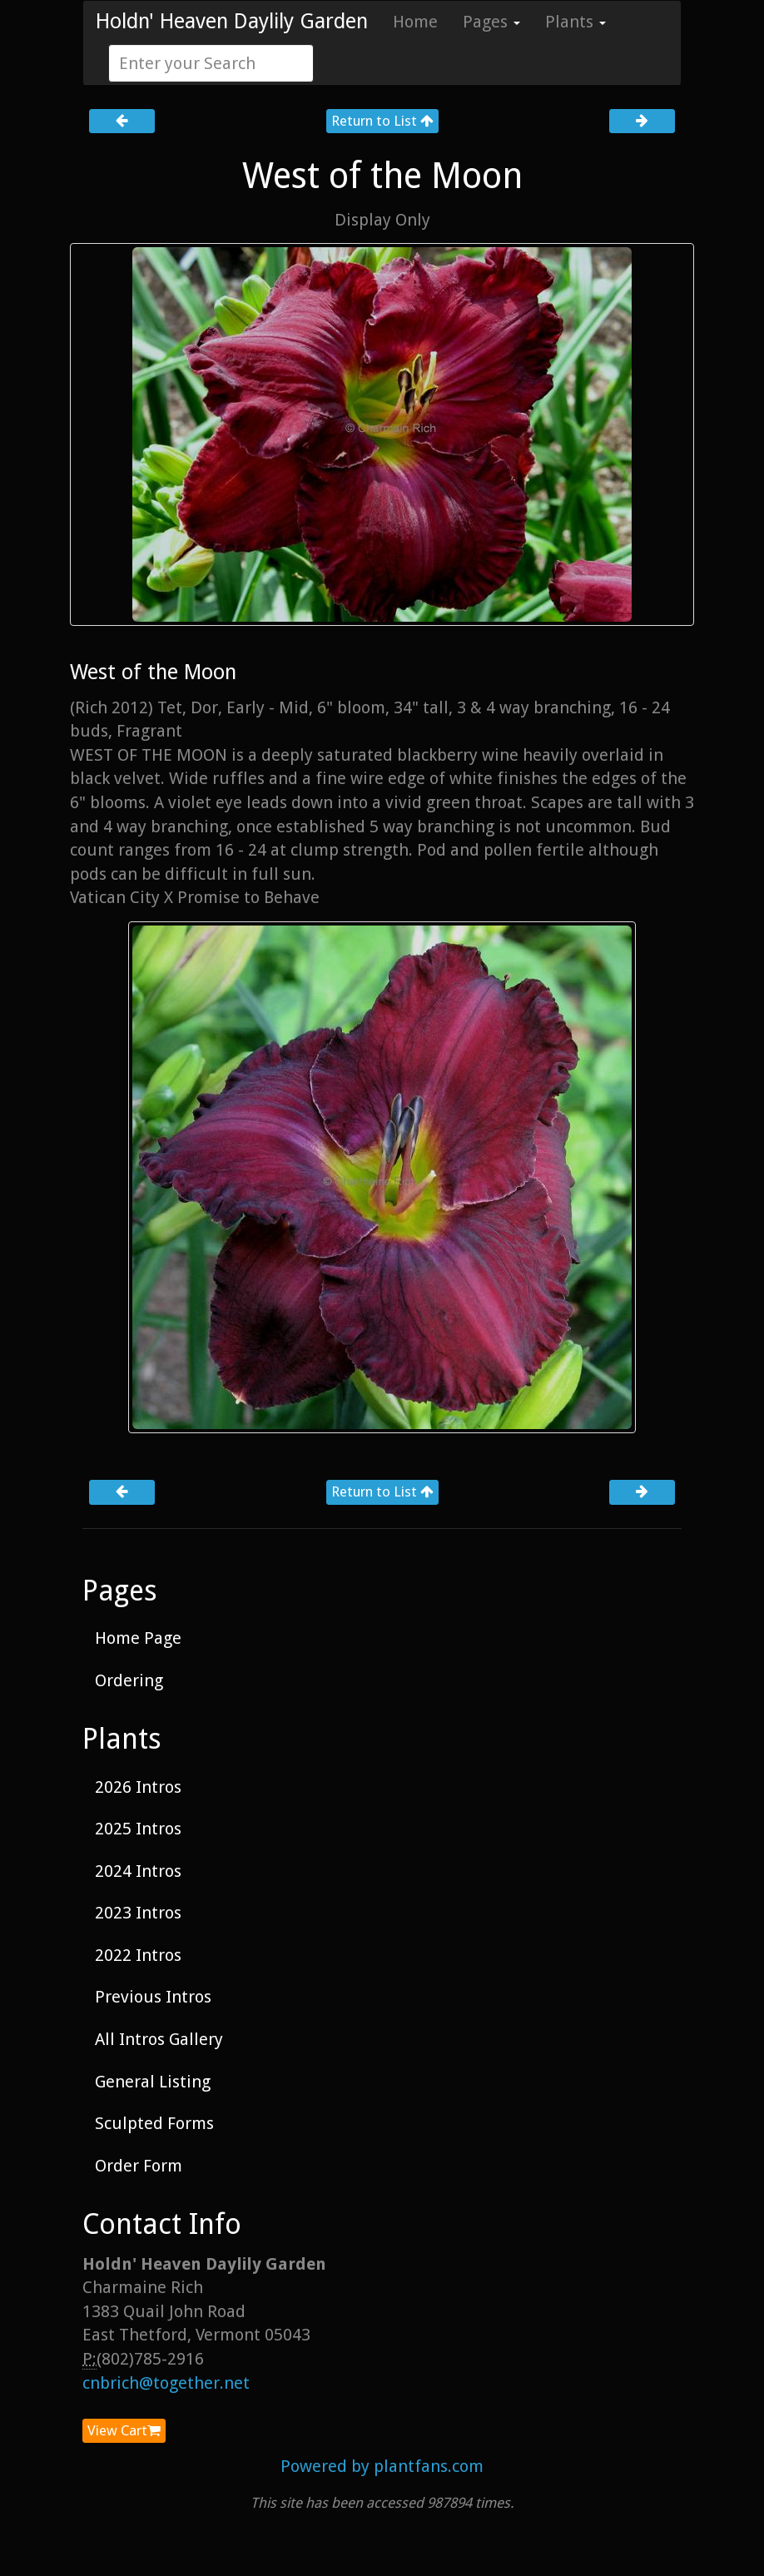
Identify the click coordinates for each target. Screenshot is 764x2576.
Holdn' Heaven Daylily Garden (232, 21)
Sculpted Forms (154, 2123)
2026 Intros (138, 1787)
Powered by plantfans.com (382, 2466)
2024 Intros (138, 1871)
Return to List (382, 120)
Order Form (138, 2166)
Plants (575, 22)
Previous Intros (153, 1997)
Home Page (138, 1638)
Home (415, 22)
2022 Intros (138, 1955)
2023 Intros (138, 1913)
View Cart (124, 2430)
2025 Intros (138, 1829)
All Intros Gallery (159, 2039)
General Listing (153, 2082)
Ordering (129, 1680)
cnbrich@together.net (166, 2383)
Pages (491, 22)
